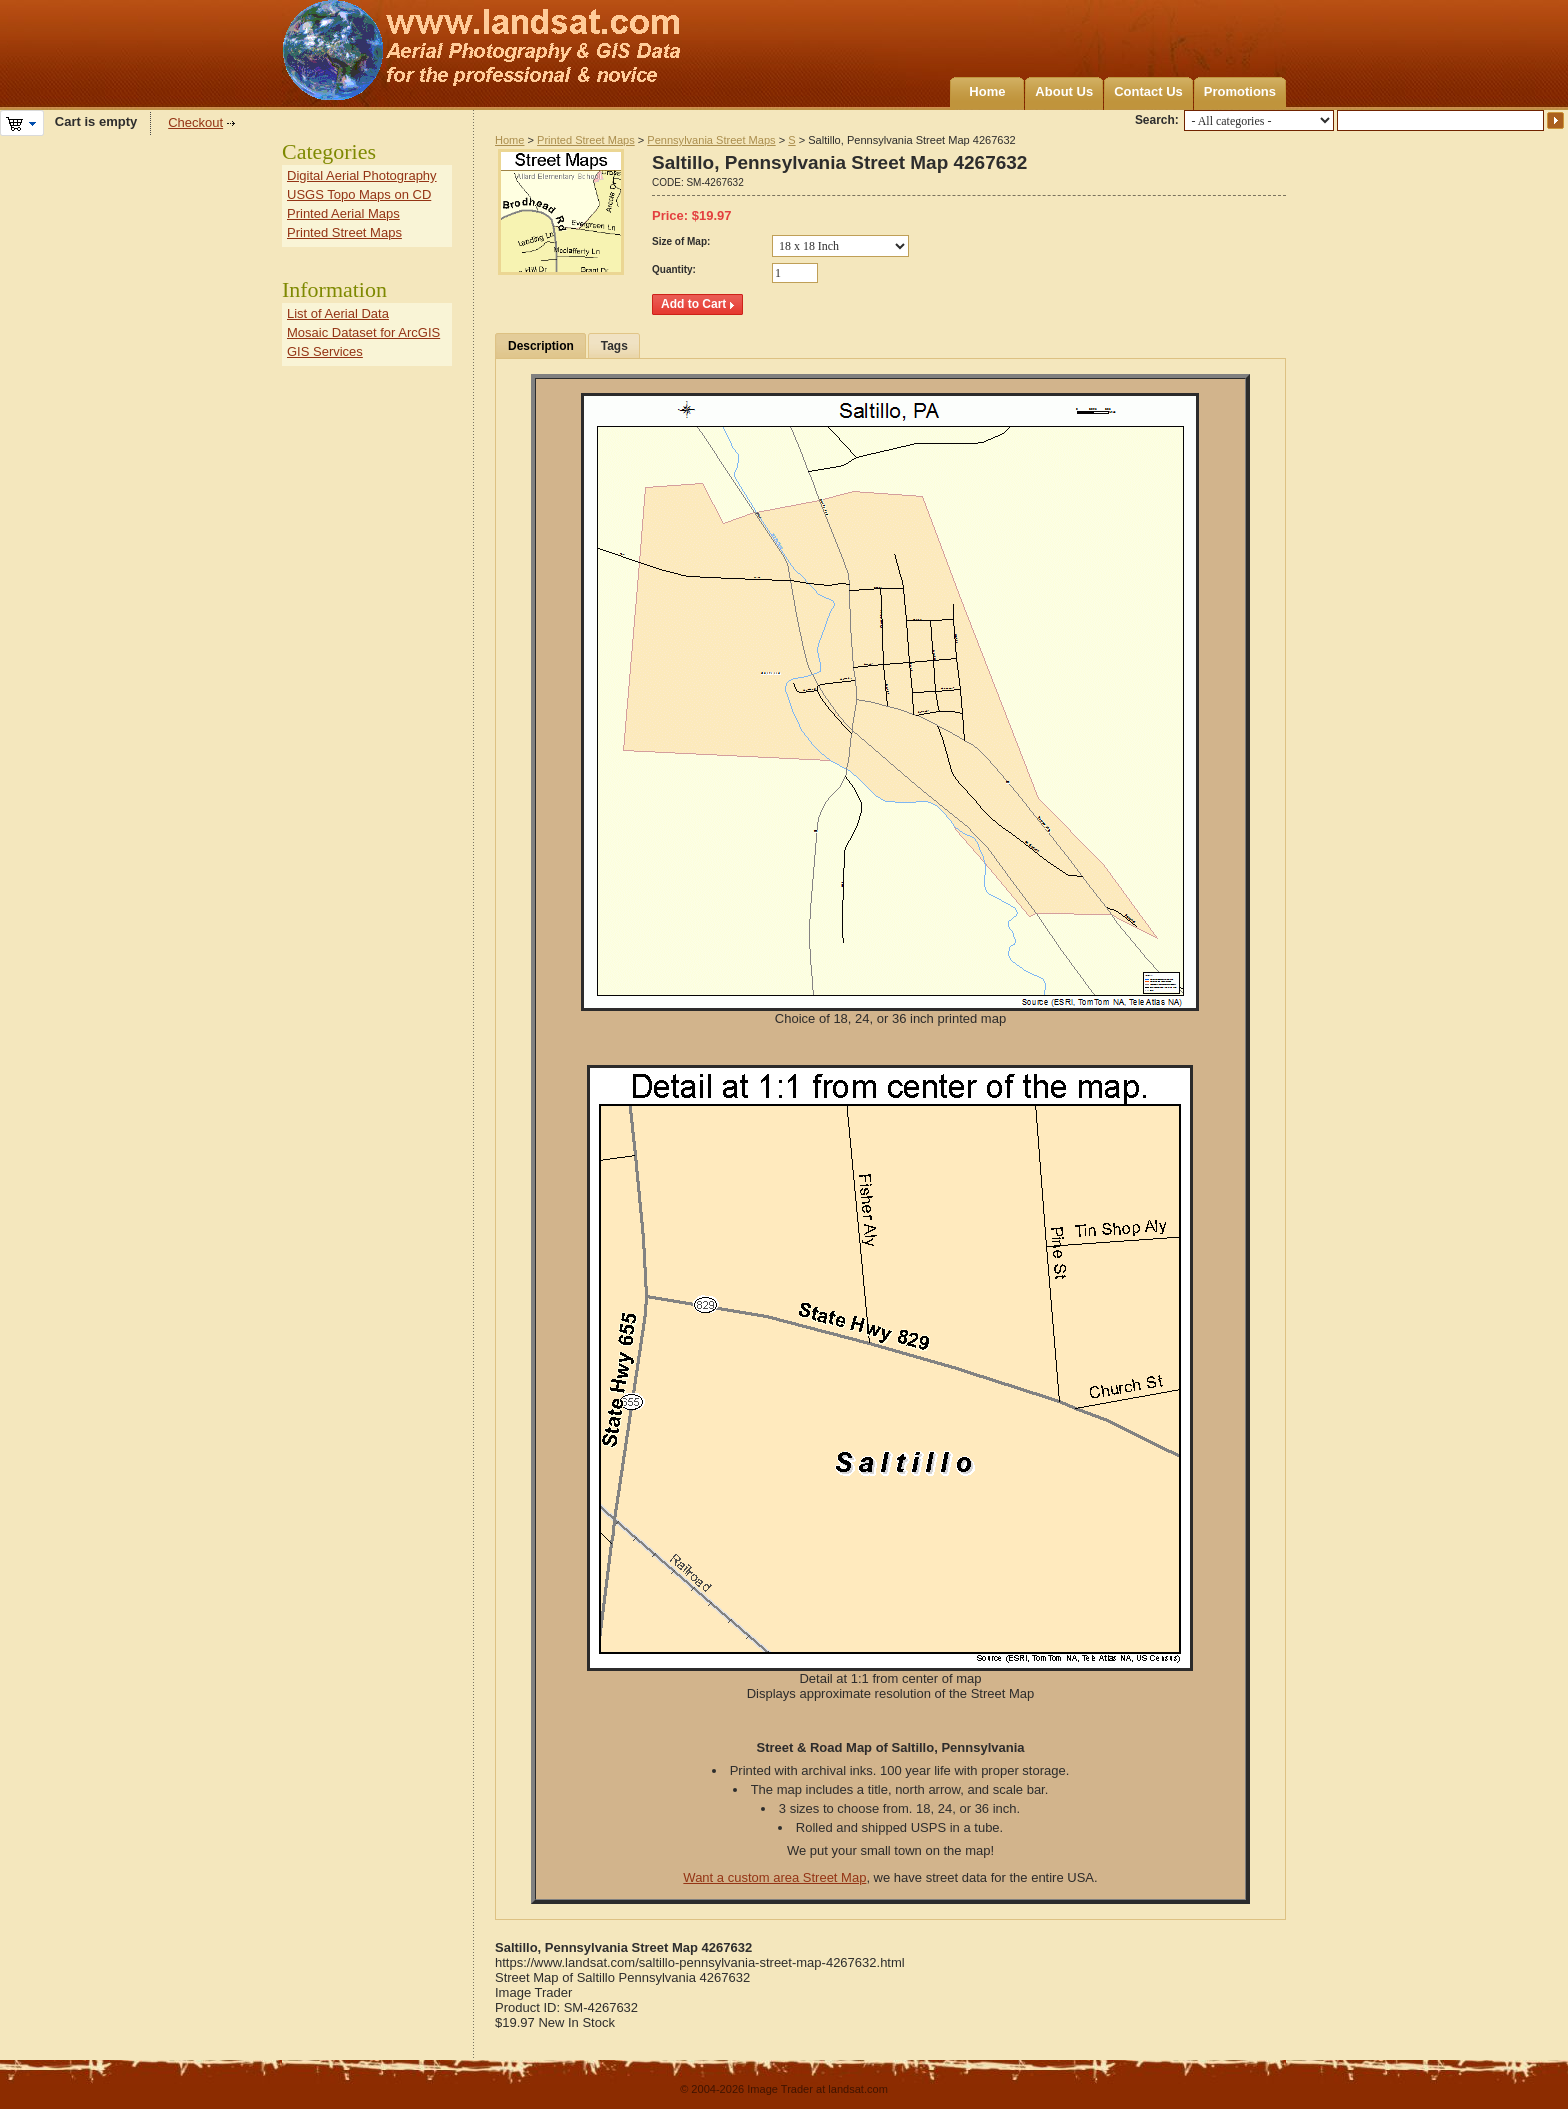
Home (987, 91)
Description (541, 346)
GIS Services (325, 351)
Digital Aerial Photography (362, 175)
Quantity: (674, 269)
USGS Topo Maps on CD (359, 194)
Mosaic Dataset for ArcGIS (363, 332)
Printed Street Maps (586, 140)
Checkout (195, 122)
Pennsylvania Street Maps (711, 140)
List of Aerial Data (338, 313)
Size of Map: (681, 241)
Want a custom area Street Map (774, 1877)
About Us (1064, 91)
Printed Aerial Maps (343, 213)
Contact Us (1148, 91)
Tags (614, 346)
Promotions (1240, 91)
